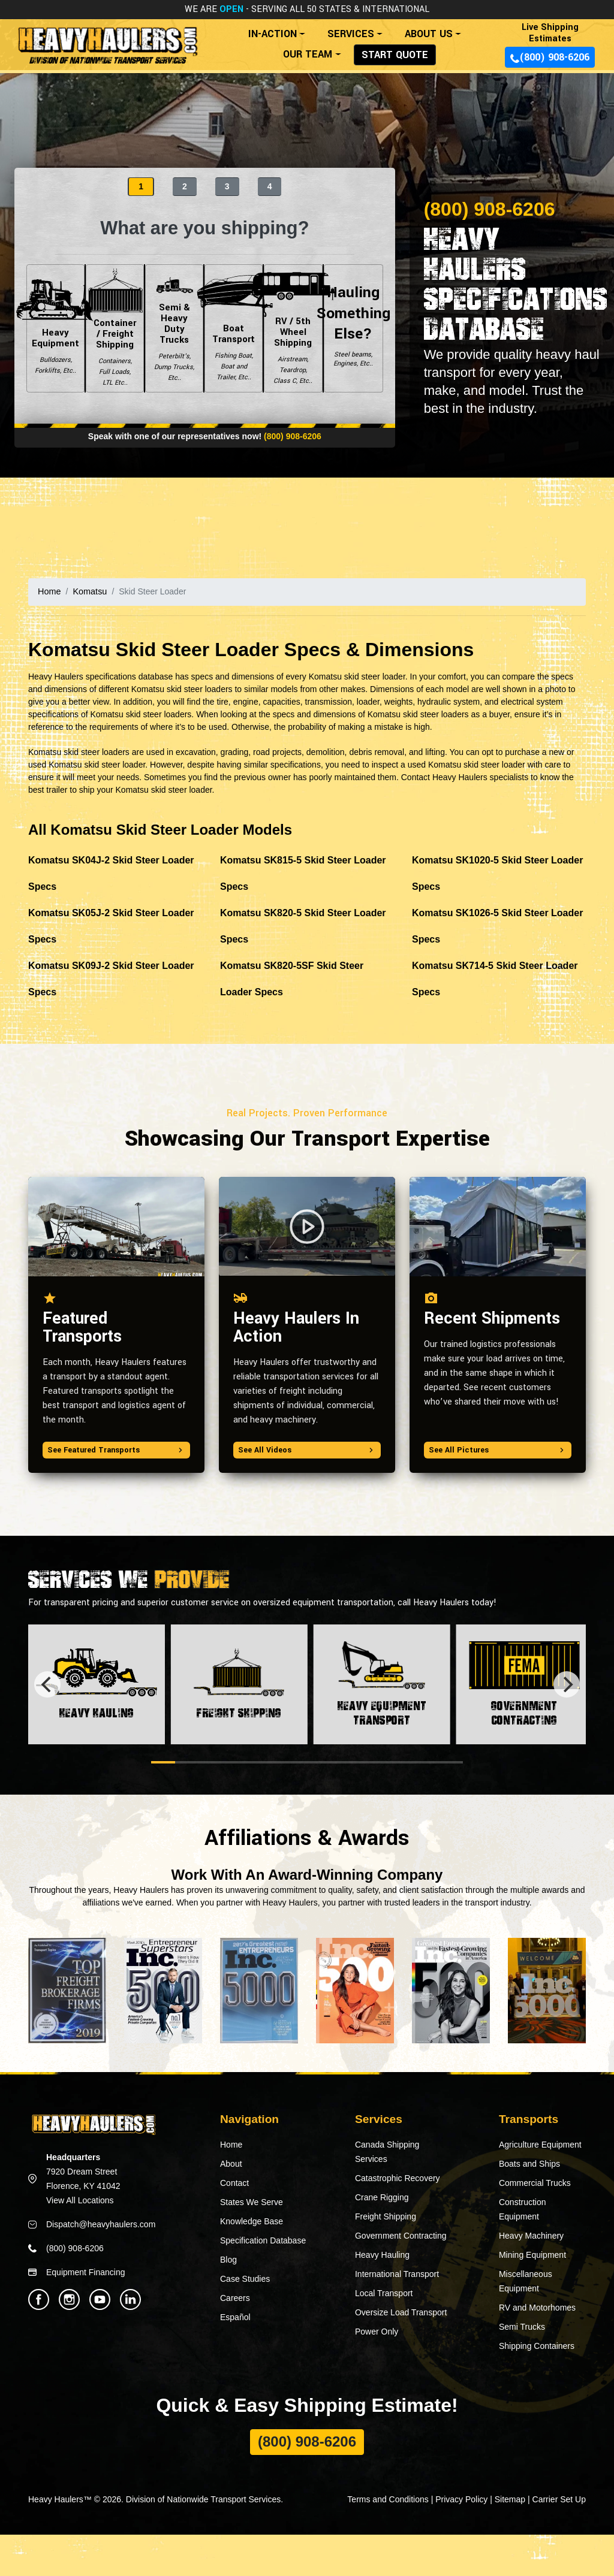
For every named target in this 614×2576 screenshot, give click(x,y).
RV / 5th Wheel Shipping (293, 328)
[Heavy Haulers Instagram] (69, 2299)
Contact (234, 2183)
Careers (235, 2298)
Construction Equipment (522, 2209)
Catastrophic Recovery (397, 2178)
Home (49, 591)
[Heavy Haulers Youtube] (99, 2299)
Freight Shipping (385, 2216)
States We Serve (251, 2202)
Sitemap (510, 2498)
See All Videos (307, 1449)
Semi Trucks (522, 2327)
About (231, 2164)
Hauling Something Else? (353, 328)
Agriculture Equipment (540, 2144)
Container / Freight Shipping (115, 328)
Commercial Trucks (535, 2183)
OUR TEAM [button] (307, 54)
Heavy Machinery (531, 2235)
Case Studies (245, 2279)
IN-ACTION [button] (272, 34)
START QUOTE (395, 55)
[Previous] (47, 1684)
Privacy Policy (461, 2498)
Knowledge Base (251, 2221)
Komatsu (88, 591)
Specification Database (263, 2240)
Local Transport (384, 2293)
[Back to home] (107, 40)
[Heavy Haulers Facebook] (38, 2299)
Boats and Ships (529, 2164)
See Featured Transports (116, 1449)
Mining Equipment (532, 2255)
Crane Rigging (382, 2197)
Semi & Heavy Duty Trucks (174, 328)
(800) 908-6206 (549, 57)
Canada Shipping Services (387, 2152)
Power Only (376, 2331)
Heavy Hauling (382, 2255)
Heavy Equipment (55, 328)
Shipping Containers (536, 2346)
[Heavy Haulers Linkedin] (130, 2299)
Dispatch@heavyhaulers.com (100, 2224)
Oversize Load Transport (401, 2312)
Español (235, 2317)
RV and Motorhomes (537, 2307)
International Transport (397, 2274)
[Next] (566, 1684)
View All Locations (80, 2200)
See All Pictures (498, 1449)
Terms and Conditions (387, 2498)
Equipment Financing (85, 2272)
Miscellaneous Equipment (525, 2281)
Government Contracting (401, 2235)
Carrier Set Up (559, 2498)
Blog (228, 2259)
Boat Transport (233, 328)
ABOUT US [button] (429, 34)
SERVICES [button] (350, 34)
